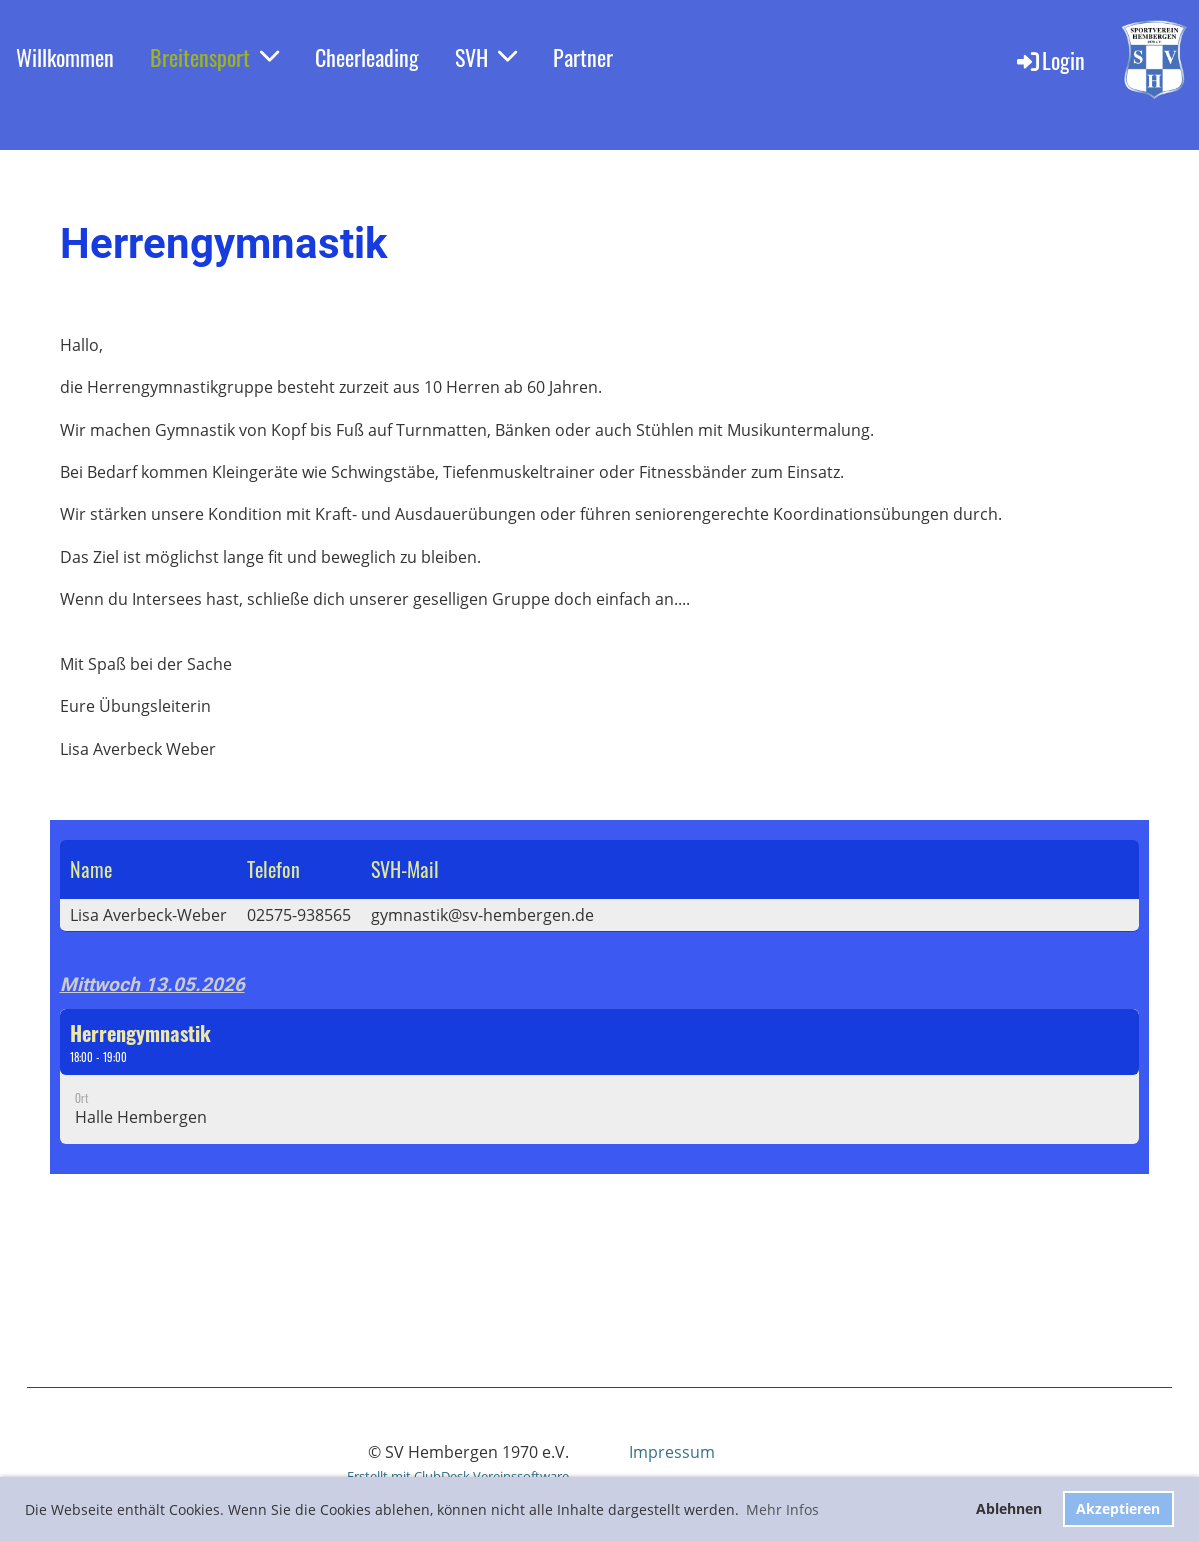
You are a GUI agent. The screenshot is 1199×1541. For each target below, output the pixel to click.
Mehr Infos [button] (782, 1509)
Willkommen (65, 57)
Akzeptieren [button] (1118, 1508)
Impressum (672, 1452)
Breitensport (214, 57)
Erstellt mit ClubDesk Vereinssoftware (458, 1476)
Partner (583, 57)
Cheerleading (367, 57)
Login (1049, 60)
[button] (600, 1076)
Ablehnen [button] (1009, 1508)
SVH (486, 57)
